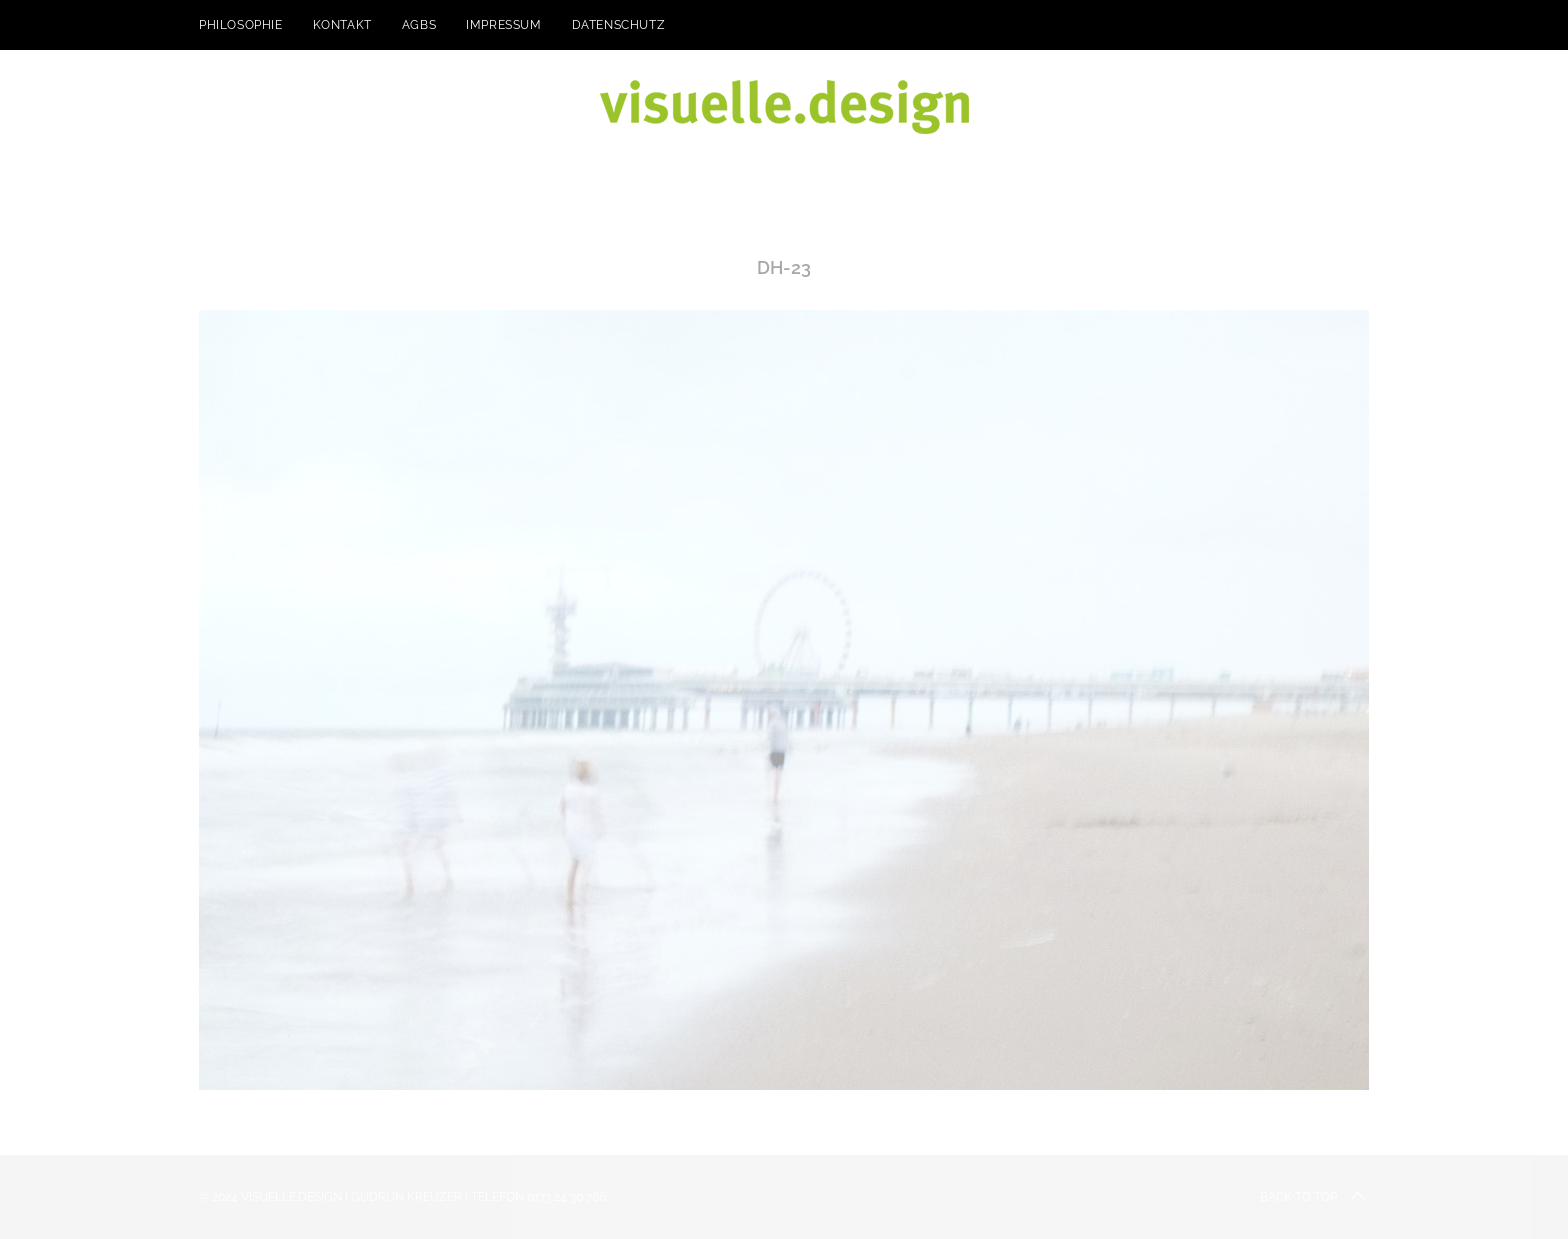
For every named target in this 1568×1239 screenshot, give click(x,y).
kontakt (342, 25)
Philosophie (241, 25)
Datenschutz (619, 25)
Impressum (503, 25)
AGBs (419, 25)
